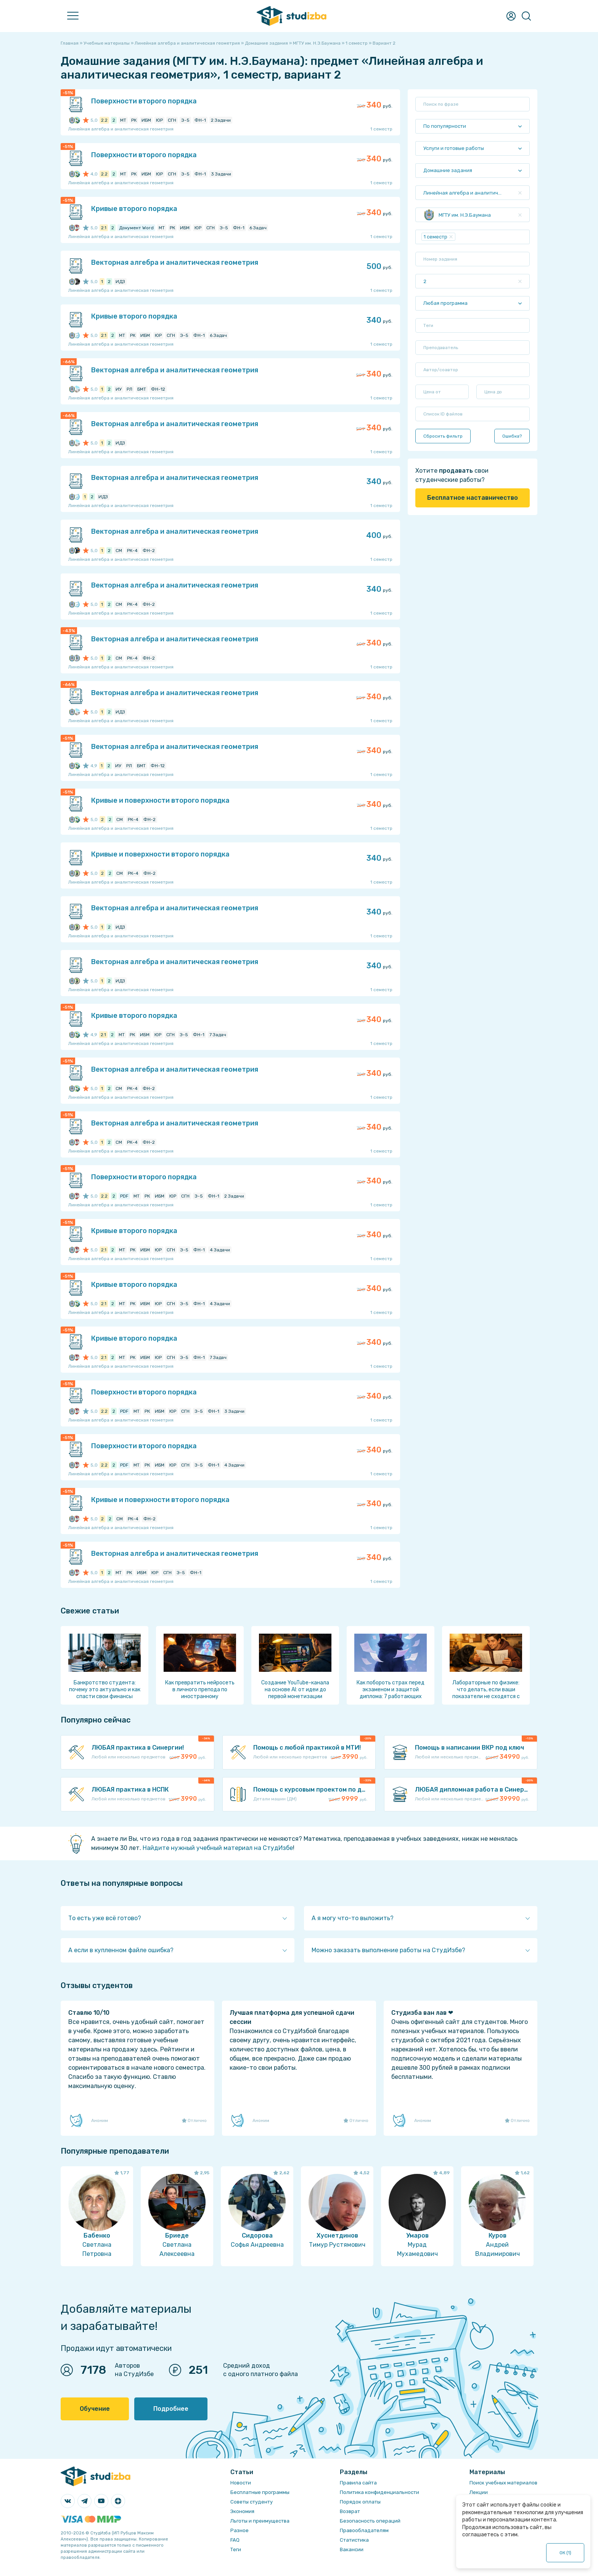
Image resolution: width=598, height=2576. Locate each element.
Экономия (242, 2511)
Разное (239, 2530)
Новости (240, 2483)
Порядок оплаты (360, 2502)
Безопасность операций (370, 2521)
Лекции (478, 2492)
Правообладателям (364, 2530)
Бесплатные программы (259, 2492)
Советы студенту (251, 2502)
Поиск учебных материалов (503, 2483)
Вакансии (351, 2549)
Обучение (95, 2408)
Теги (235, 2549)
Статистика (354, 2540)
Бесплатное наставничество (472, 497)
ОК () (565, 2552)
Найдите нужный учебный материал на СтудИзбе (218, 1848)
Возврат (350, 2511)
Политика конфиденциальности (379, 2492)
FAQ (235, 2540)
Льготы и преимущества (259, 2521)
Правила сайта (358, 2483)
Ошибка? (512, 436)
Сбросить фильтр (443, 436)
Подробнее (170, 2408)
